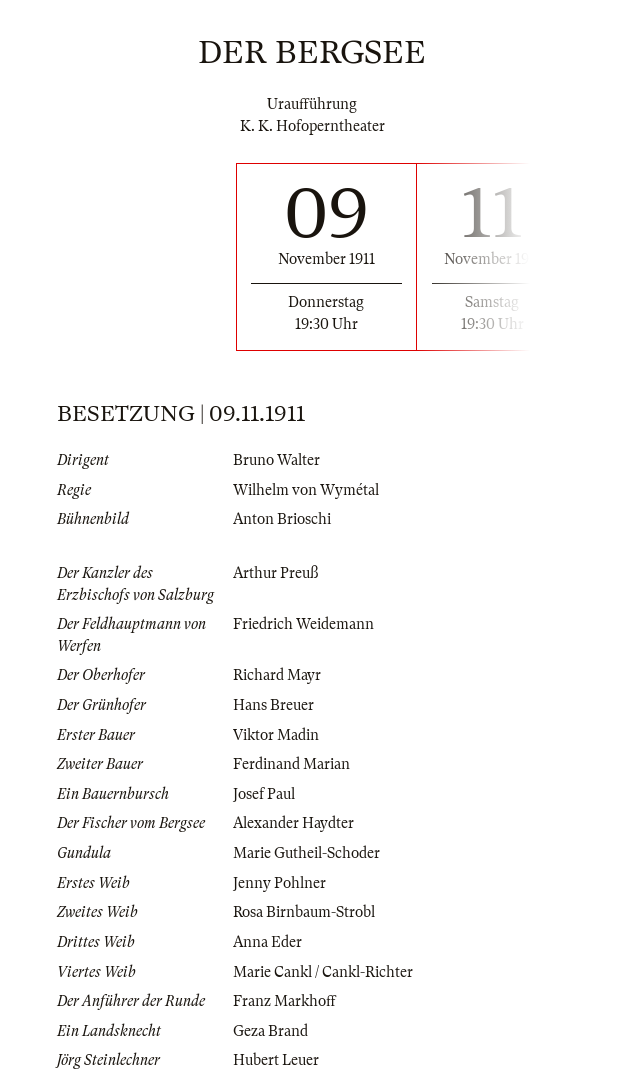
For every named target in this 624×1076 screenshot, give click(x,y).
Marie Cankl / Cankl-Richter (323, 972)
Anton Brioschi (282, 519)
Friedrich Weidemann (303, 624)
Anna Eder (267, 942)
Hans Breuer (273, 705)
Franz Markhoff (284, 1001)
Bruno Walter (276, 460)
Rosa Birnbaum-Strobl (304, 912)
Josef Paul (264, 794)
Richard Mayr (277, 675)
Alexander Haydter (293, 823)
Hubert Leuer (276, 1060)
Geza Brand (270, 1031)
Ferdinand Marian (291, 764)
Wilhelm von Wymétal (306, 490)
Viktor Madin (276, 735)
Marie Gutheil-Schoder (306, 853)
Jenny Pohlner (279, 883)
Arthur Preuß (275, 573)
